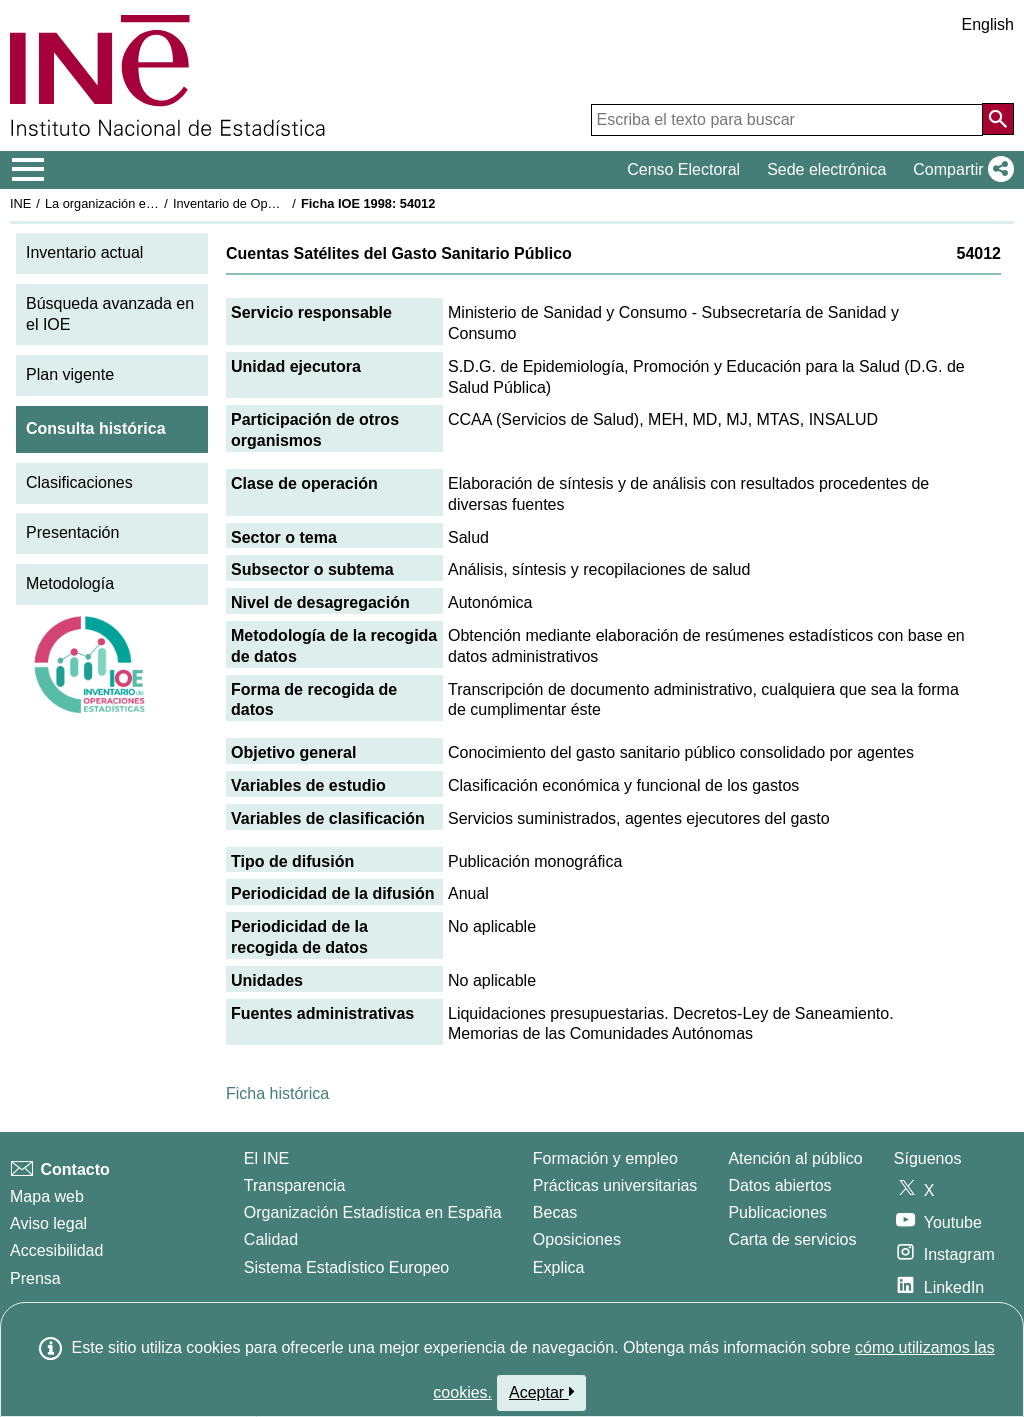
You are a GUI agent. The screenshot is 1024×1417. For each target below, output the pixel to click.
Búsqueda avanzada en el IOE (110, 314)
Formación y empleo (605, 1158)
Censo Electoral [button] (683, 169)
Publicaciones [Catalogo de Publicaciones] (777, 1212)
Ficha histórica (277, 1093)
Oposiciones (577, 1239)
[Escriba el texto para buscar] (787, 120)
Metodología (70, 583)
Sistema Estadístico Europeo (346, 1267)
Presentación (72, 532)
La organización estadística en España (155, 203)
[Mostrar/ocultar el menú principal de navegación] (28, 170)
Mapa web (47, 1196)
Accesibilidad (56, 1250)
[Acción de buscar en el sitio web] (998, 119)
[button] (959, 170)
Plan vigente (70, 374)
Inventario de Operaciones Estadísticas (284, 203)
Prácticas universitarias (615, 1185)
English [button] (988, 24)
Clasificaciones (79, 482)
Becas (555, 1212)
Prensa (35, 1278)
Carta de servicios (792, 1239)
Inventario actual (84, 252)
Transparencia (295, 1185)
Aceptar (541, 1392)
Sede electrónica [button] (826, 169)
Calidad (271, 1239)
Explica (559, 1267)
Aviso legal (48, 1223)
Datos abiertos (779, 1185)
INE (20, 203)
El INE (266, 1158)
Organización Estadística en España (373, 1212)
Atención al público (795, 1158)
